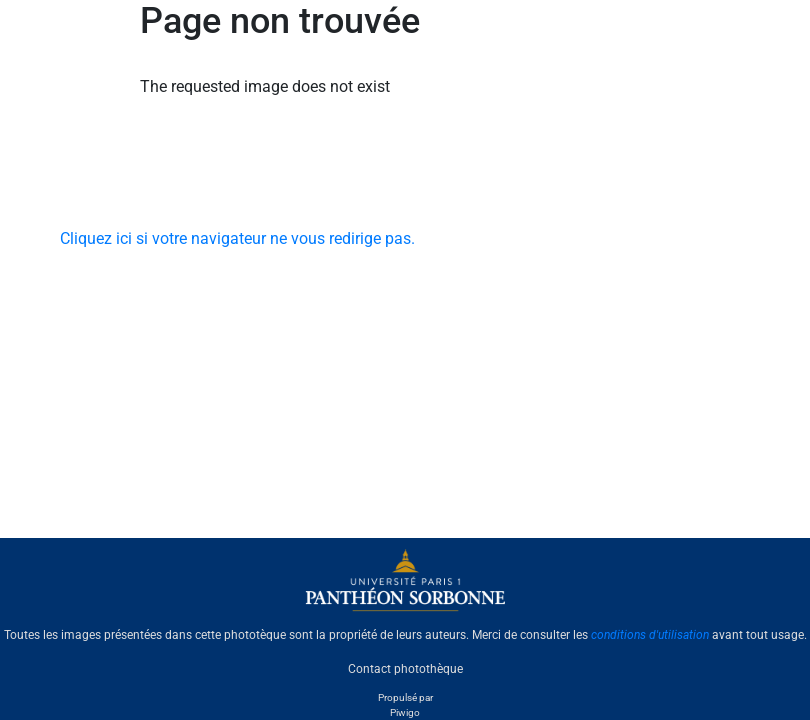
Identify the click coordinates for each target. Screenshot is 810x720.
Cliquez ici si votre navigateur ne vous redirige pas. (237, 238)
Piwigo (405, 712)
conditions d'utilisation (650, 635)
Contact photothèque (405, 669)
